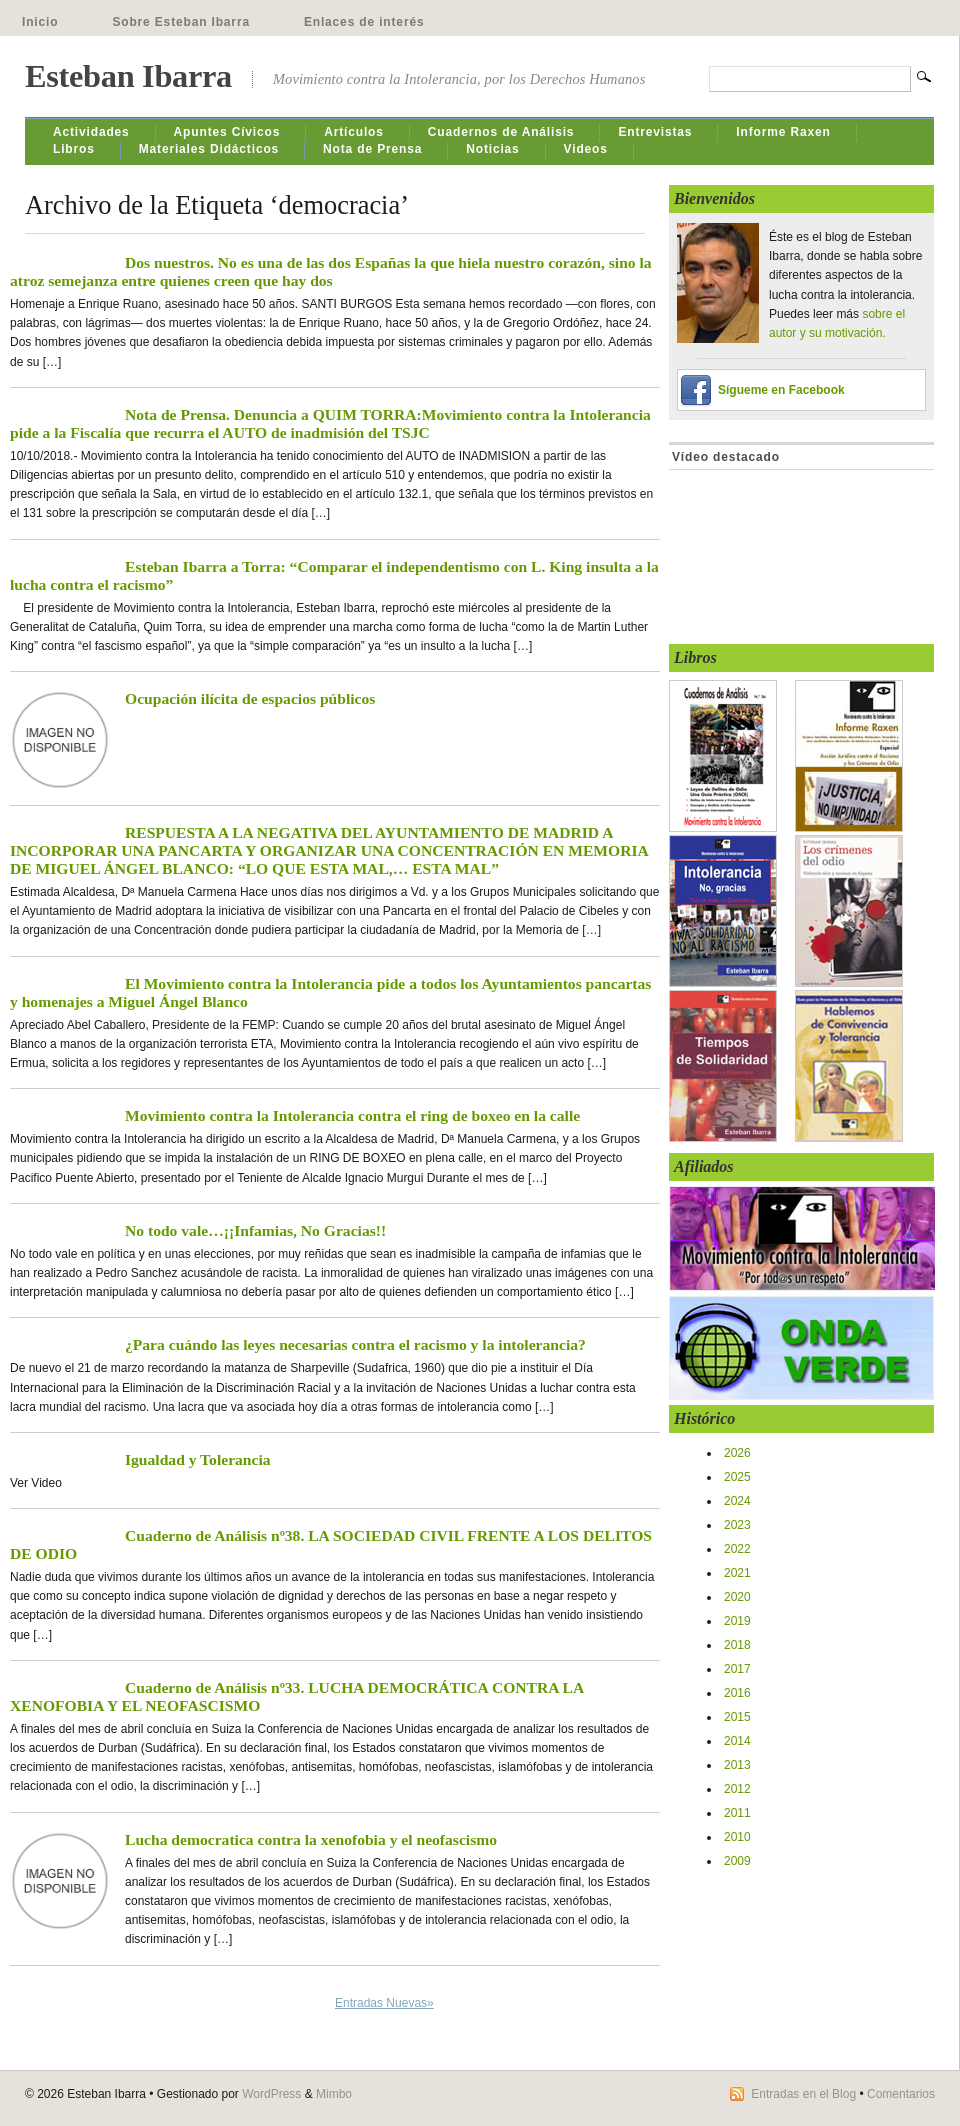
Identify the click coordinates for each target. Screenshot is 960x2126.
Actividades (91, 132)
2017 (737, 1669)
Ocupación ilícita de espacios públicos (250, 698)
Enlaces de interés (364, 22)
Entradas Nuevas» (384, 2003)
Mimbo (334, 2094)
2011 (737, 1813)
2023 (737, 1525)
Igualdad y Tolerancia (198, 1459)
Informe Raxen (783, 132)
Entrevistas (655, 132)
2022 (737, 1549)
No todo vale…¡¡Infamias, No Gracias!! (255, 1230)
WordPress (271, 2094)
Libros (74, 149)
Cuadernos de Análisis (501, 132)
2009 (737, 1861)
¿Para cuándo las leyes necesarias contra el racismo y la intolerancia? (355, 1344)
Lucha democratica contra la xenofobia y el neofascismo (311, 1839)
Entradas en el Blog (803, 2094)
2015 (737, 1717)
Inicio (40, 22)
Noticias (492, 149)
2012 (737, 1789)
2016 (737, 1693)
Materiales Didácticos (209, 149)
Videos (586, 149)
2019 (737, 1621)
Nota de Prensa (372, 149)
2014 (737, 1741)
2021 (737, 1573)
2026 (737, 1453)
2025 (737, 1477)
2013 (737, 1765)
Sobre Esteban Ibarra (181, 22)
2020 (737, 1597)
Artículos (354, 132)
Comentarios (901, 2094)
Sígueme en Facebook (781, 390)
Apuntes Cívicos (227, 132)
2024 (737, 1501)
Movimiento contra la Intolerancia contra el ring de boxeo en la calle (352, 1115)
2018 (737, 1645)
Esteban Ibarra (128, 76)
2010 (737, 1837)
